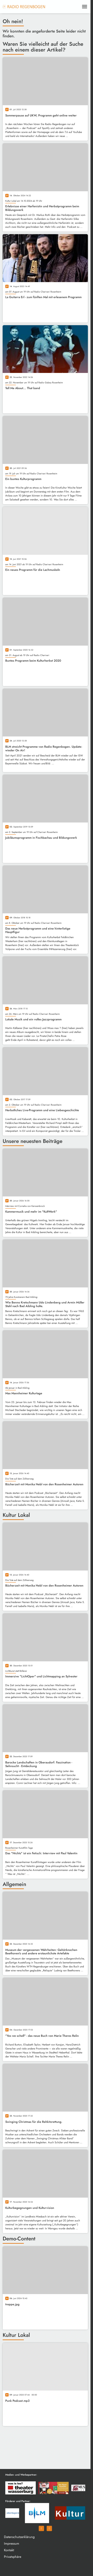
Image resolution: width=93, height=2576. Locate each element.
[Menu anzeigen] (84, 6)
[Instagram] (49, 2534)
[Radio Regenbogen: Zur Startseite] (24, 6)
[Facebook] (41, 2534)
